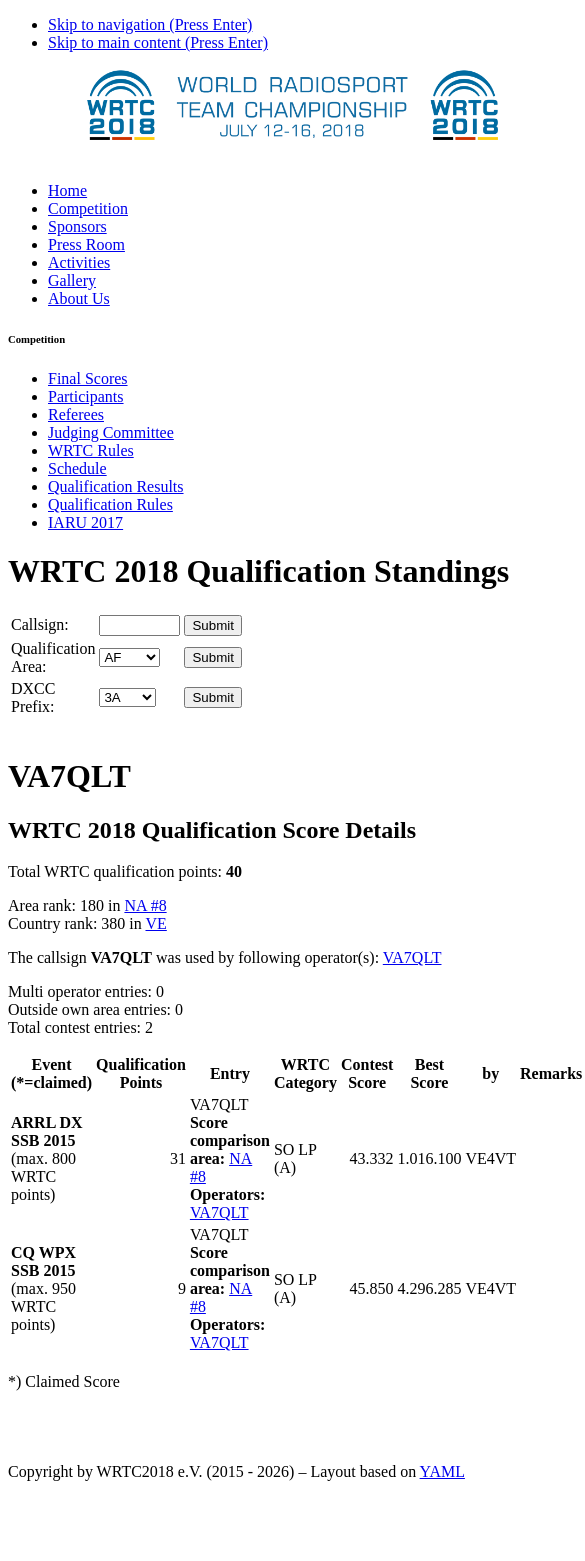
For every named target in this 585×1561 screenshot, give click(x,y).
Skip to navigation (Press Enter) (150, 24)
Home (67, 190)
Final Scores (88, 378)
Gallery (72, 280)
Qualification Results (116, 486)
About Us (79, 298)
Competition (88, 208)
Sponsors (77, 226)
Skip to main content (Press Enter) (158, 42)
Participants (86, 396)
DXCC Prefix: (33, 697)
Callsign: (40, 624)
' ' (129, 657)
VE (155, 923)
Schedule (77, 468)
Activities (79, 262)
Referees (76, 414)
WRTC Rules (91, 450)
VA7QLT (412, 957)
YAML (442, 1471)
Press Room (86, 244)
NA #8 (145, 905)
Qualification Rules (110, 504)
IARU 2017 (85, 522)
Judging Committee (111, 432)
